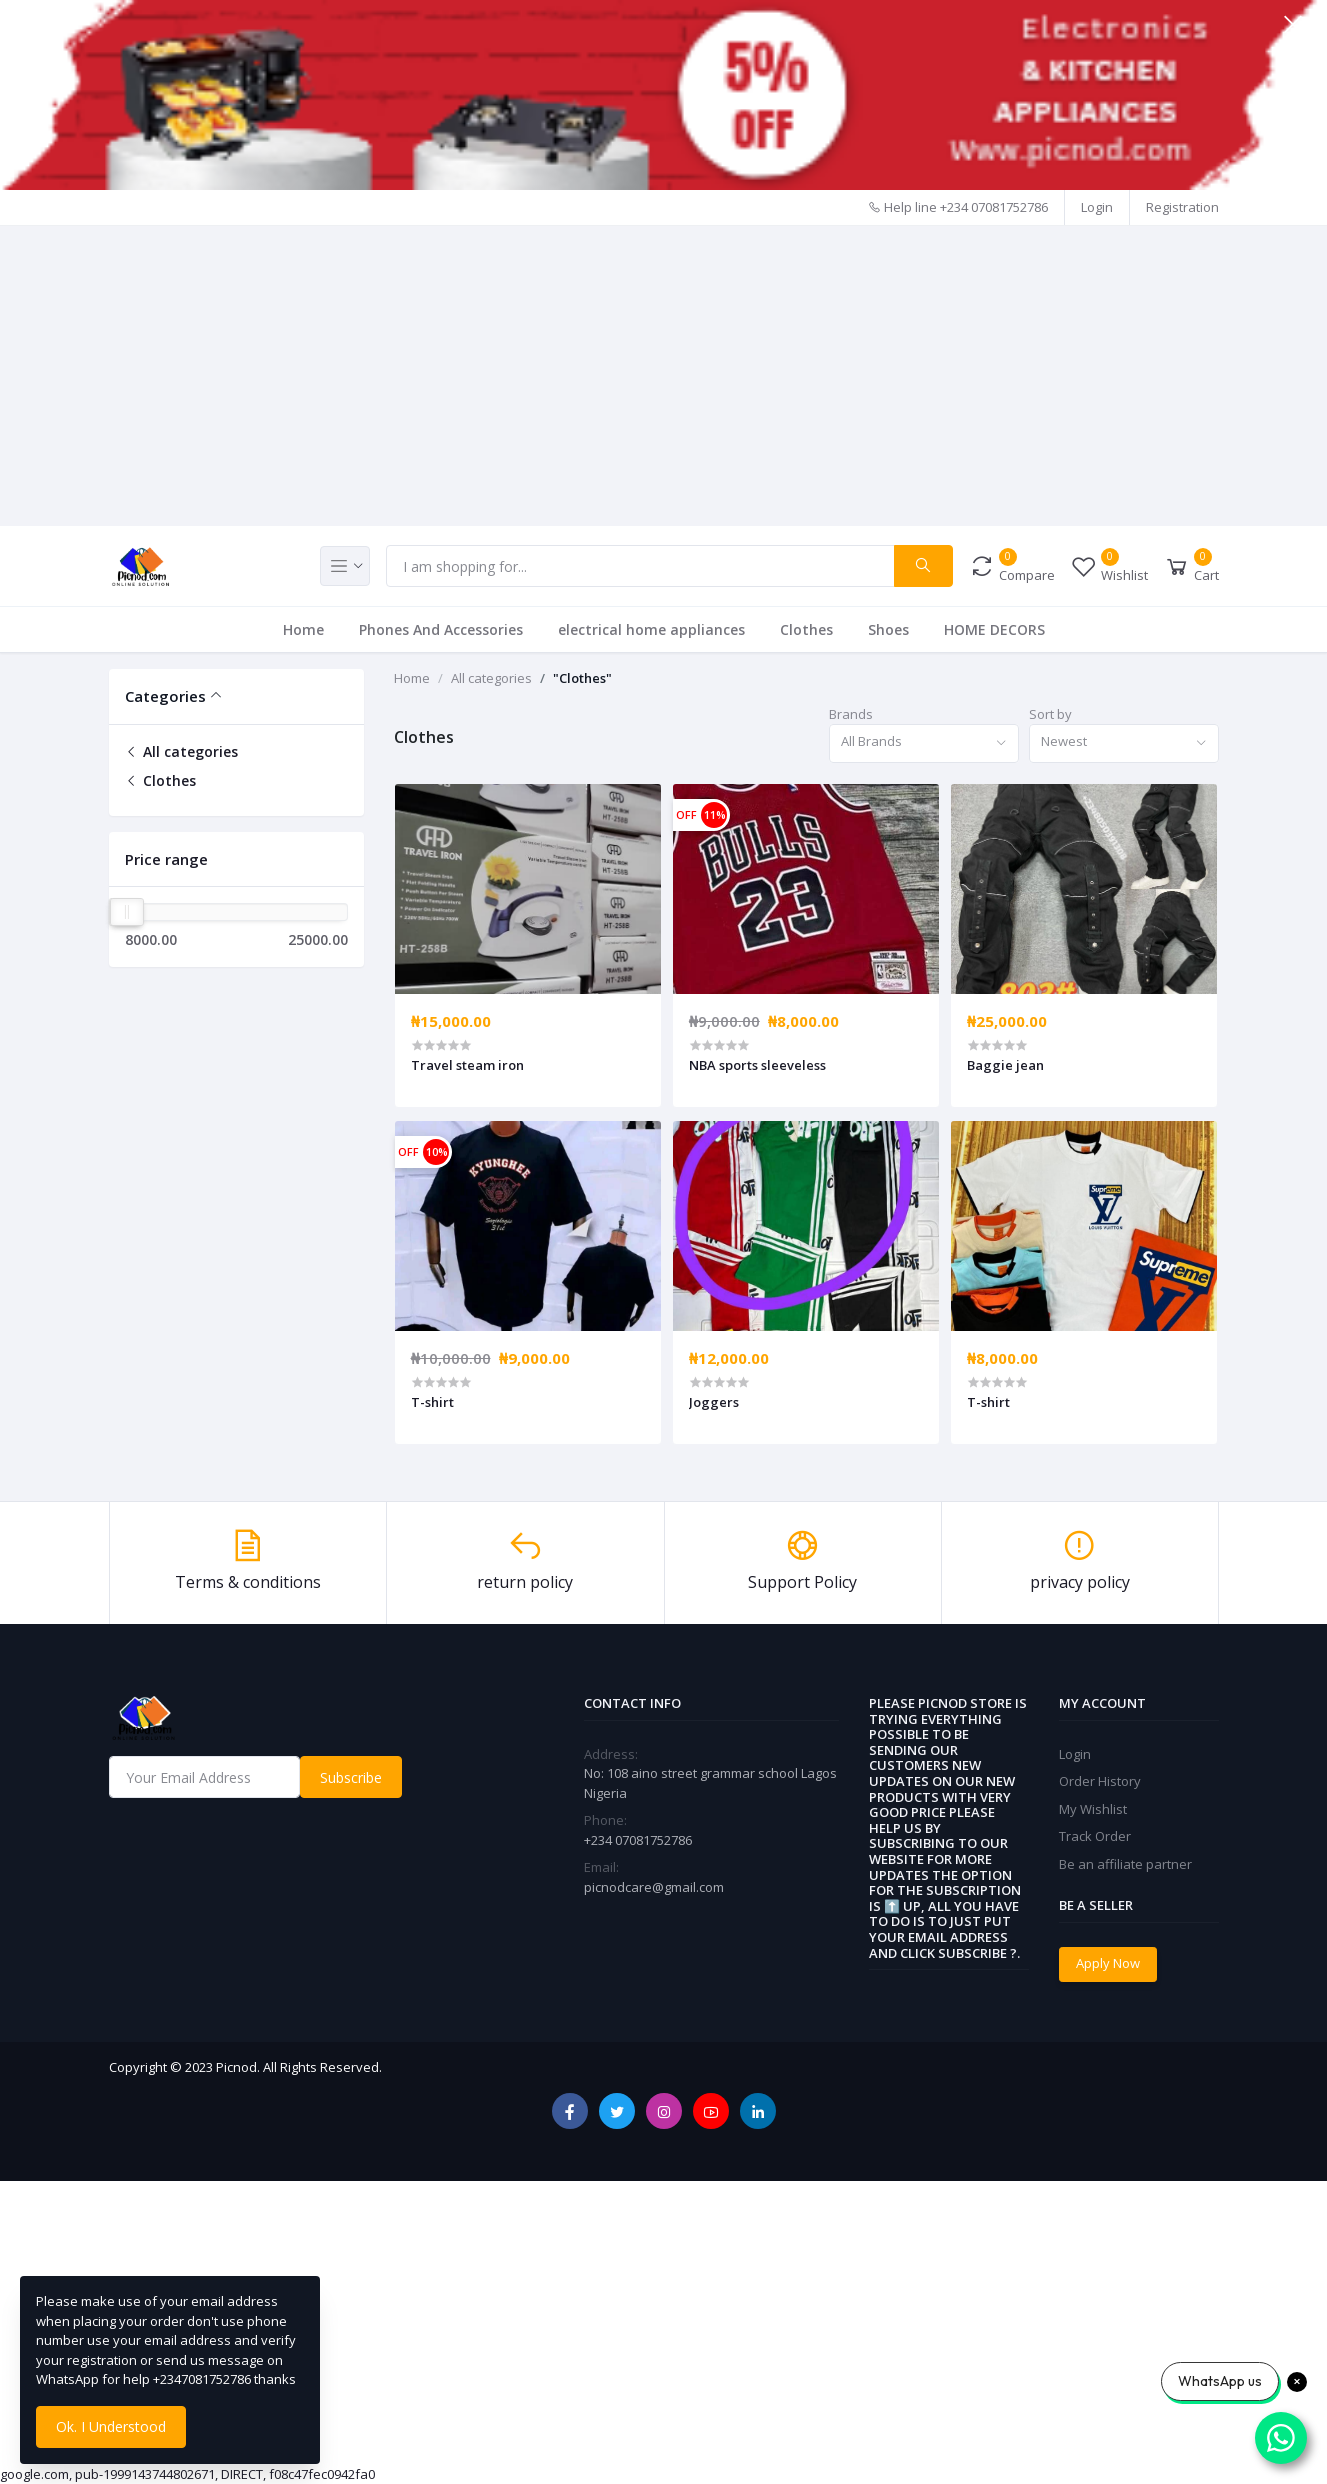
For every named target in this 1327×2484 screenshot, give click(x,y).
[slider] (127, 912)
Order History (1100, 1781)
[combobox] (924, 743)
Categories (165, 696)
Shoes (888, 629)
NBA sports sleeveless (757, 1065)
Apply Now (1108, 1963)
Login (1097, 207)
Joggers (714, 1402)
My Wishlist (1093, 1809)
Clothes (806, 629)
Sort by (1050, 714)
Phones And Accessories (441, 629)
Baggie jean (1005, 1065)
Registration (1182, 207)
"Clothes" (582, 678)
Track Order (1095, 1836)
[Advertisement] (664, 376)
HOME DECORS (994, 629)
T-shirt (432, 1402)
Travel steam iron (467, 1065)
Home (303, 629)
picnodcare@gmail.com (654, 1887)
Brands (851, 714)
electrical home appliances (651, 629)
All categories (181, 751)
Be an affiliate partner (1125, 1864)
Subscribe (351, 1777)
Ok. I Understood (111, 2426)
